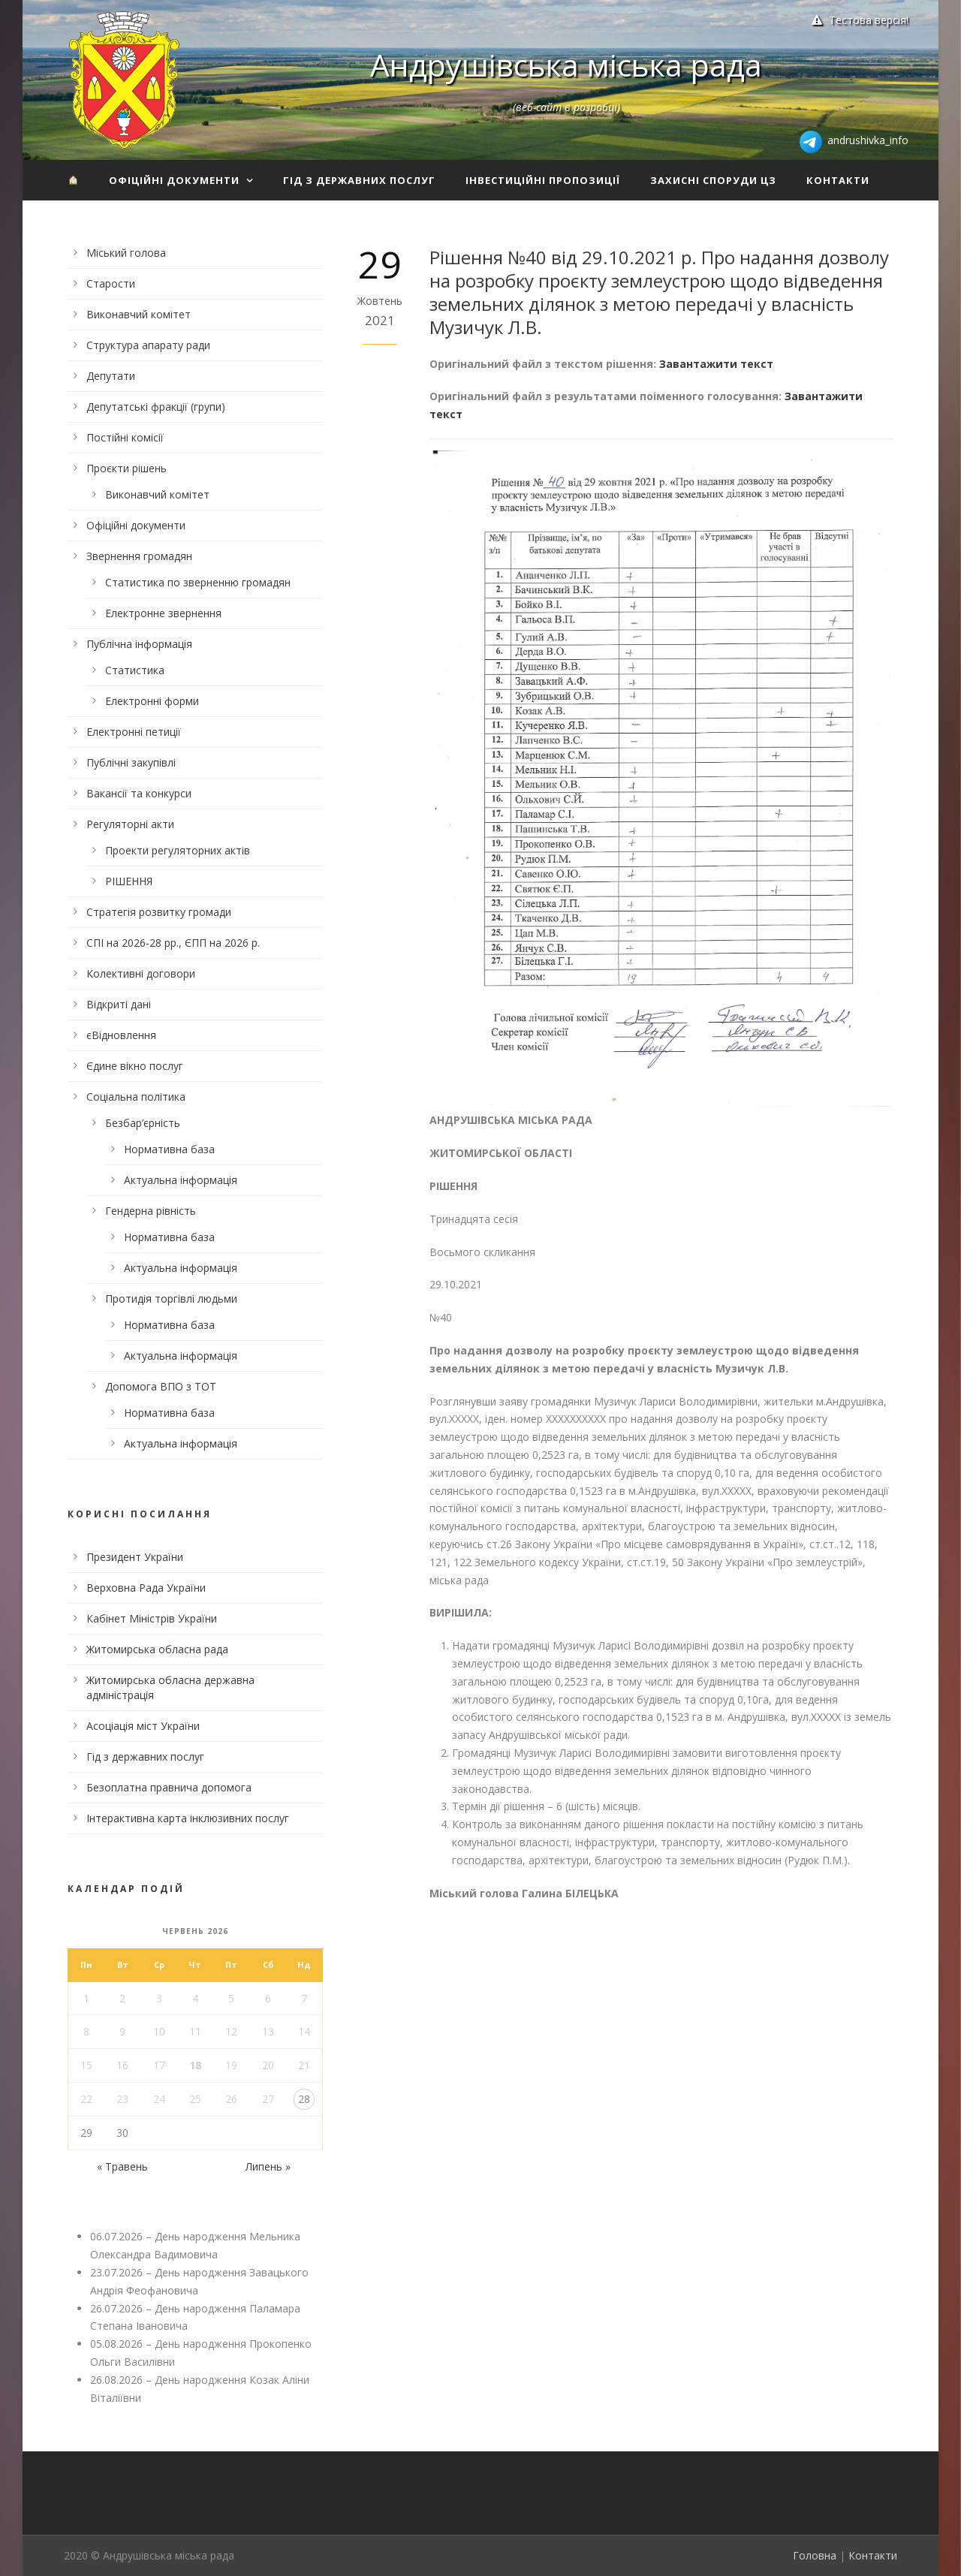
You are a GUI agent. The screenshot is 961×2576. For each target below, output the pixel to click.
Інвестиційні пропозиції (542, 180)
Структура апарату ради (148, 345)
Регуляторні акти (130, 824)
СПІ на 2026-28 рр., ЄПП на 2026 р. (173, 942)
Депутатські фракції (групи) (155, 406)
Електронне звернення (163, 613)
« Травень (122, 2166)
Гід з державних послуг (359, 180)
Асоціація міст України (143, 1726)
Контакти (837, 180)
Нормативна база (169, 1149)
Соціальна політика (135, 1096)
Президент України (134, 1557)
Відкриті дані (118, 1004)
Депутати (110, 376)
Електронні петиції (133, 732)
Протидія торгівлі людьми (171, 1298)
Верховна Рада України (146, 1587)
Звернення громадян (139, 556)
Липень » (268, 2166)
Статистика (134, 670)
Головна (814, 2555)
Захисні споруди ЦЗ (713, 180)
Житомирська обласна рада (157, 1649)
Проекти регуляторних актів (177, 850)
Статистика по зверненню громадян (198, 582)
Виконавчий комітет (138, 314)
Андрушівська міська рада (566, 65)
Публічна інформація (139, 644)
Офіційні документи (174, 180)
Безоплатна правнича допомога (169, 1787)
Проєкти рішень (126, 468)
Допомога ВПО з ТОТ (160, 1386)
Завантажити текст (716, 364)
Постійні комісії (125, 437)
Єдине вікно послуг (134, 1066)
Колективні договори (140, 973)
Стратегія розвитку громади (158, 912)
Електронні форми (152, 701)
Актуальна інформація (180, 1180)
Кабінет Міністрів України (151, 1618)
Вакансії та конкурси (138, 793)
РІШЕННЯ (128, 881)
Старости (110, 283)
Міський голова (126, 253)
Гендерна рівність (150, 1211)
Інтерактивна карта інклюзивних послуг (187, 1818)
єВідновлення (121, 1035)
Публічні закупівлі (131, 762)
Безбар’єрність (142, 1123)
